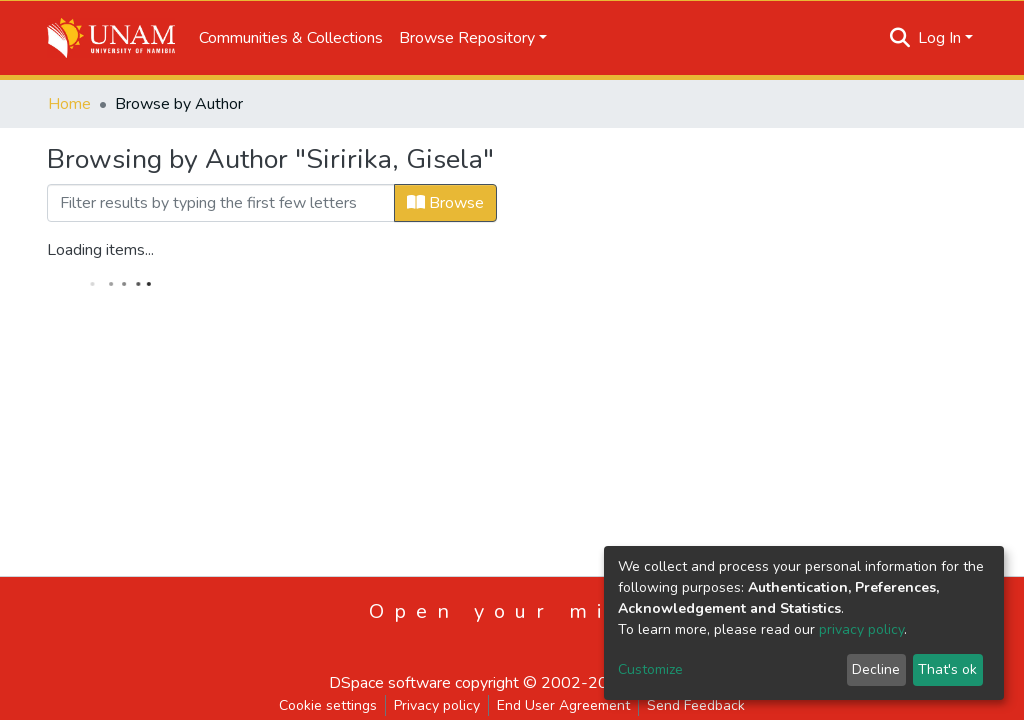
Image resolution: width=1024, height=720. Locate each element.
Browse (445, 203)
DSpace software (390, 683)
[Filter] (221, 203)
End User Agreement (563, 705)
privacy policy (861, 629)
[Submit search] (900, 38)
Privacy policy (437, 705)
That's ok (947, 669)
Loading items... (100, 250)
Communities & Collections (291, 38)
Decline (876, 669)
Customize (650, 669)
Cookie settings (328, 705)
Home (69, 104)
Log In (939, 38)
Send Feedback (696, 705)
